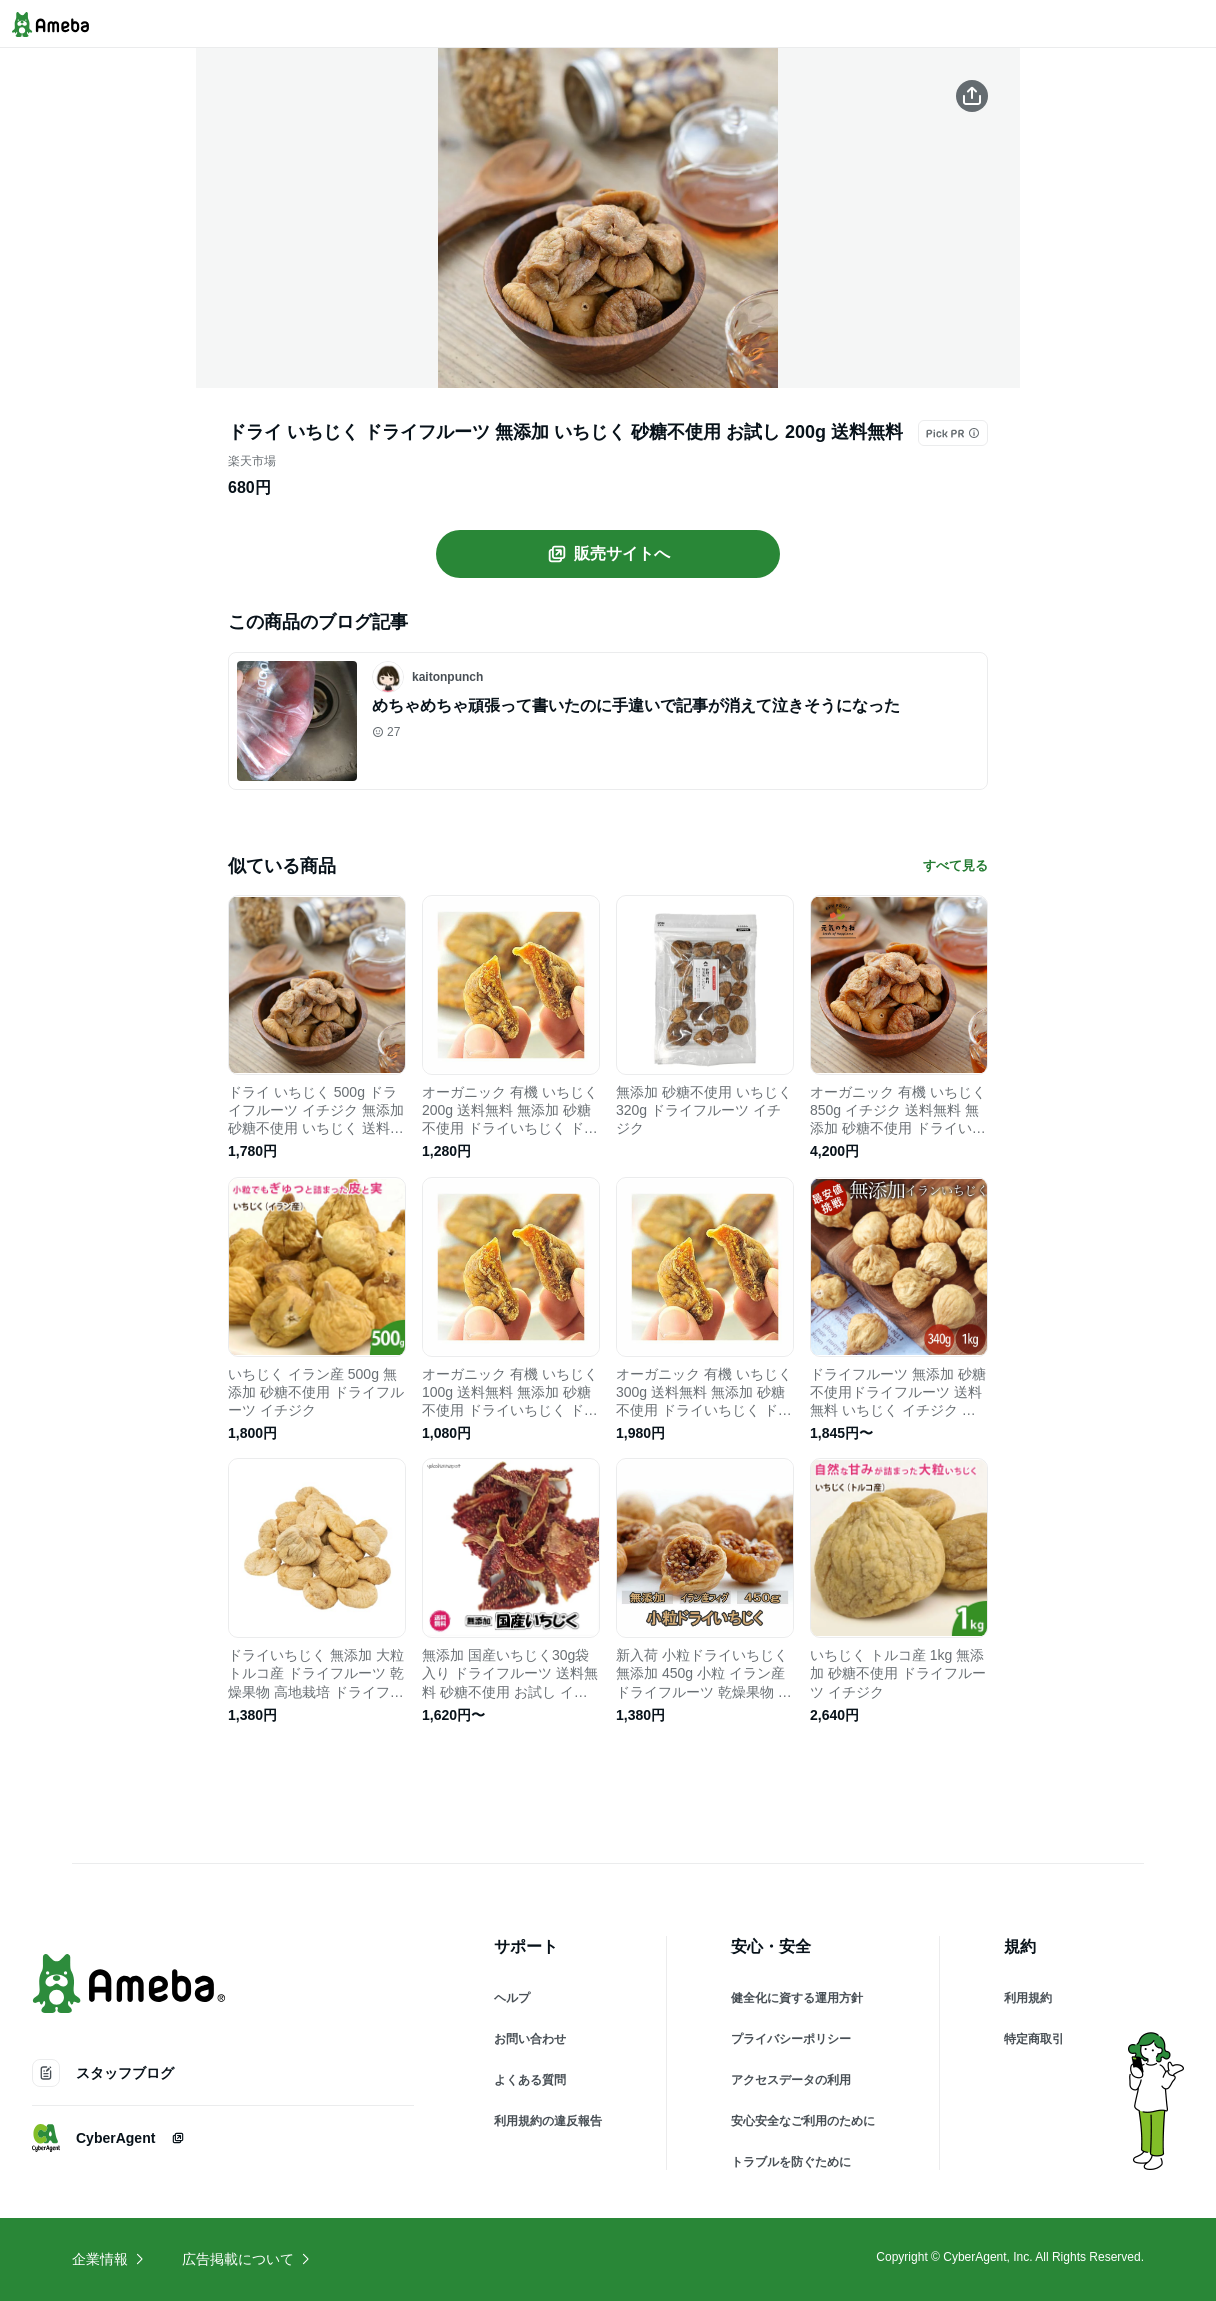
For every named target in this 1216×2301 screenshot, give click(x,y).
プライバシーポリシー (791, 2039)
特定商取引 (1034, 2039)
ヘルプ (512, 1998)
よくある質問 (530, 2080)
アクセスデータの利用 (791, 2080)
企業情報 (109, 2259)
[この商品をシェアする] (972, 96)
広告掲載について (247, 2259)
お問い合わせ (530, 2039)
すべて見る (955, 865)
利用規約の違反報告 (548, 2121)
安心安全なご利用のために (803, 2121)
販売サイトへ (608, 554)
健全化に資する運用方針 (797, 1998)
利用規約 (1028, 1998)
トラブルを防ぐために (791, 2162)
